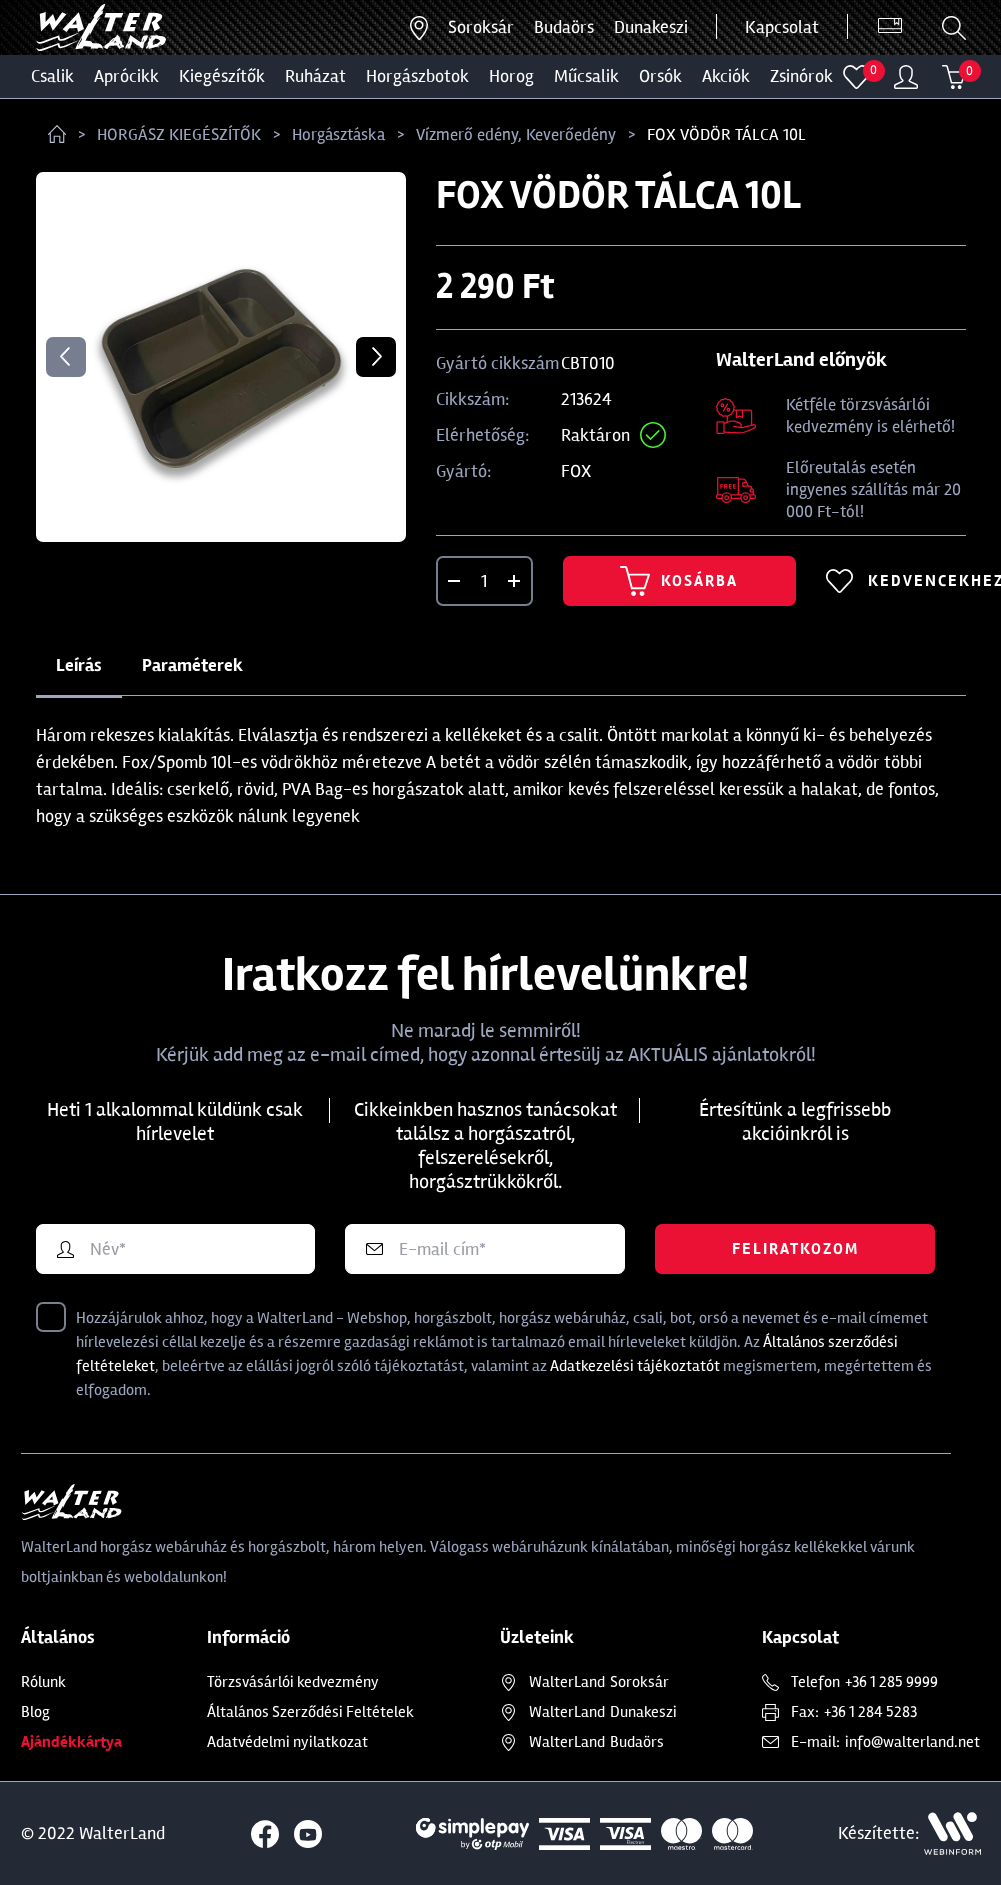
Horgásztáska (338, 134)
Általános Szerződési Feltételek (310, 1712)
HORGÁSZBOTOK (417, 76)
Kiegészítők (222, 76)
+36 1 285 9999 (891, 1682)
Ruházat (315, 76)
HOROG (511, 76)
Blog (35, 1712)
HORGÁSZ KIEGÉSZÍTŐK (179, 134)
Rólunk (43, 1682)
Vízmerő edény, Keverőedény (516, 134)
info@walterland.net (912, 1742)
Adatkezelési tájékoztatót (635, 1366)
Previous (66, 357)
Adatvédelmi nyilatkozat (287, 1742)
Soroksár (481, 27)
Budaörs (564, 27)
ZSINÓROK (801, 76)
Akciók (726, 76)
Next (376, 357)
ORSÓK (660, 76)
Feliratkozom (795, 1249)
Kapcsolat (782, 27)
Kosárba (679, 581)
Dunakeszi (651, 27)
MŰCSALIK (586, 76)
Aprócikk (126, 76)
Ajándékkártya (71, 1742)
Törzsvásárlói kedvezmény (293, 1682)
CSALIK (52, 76)
